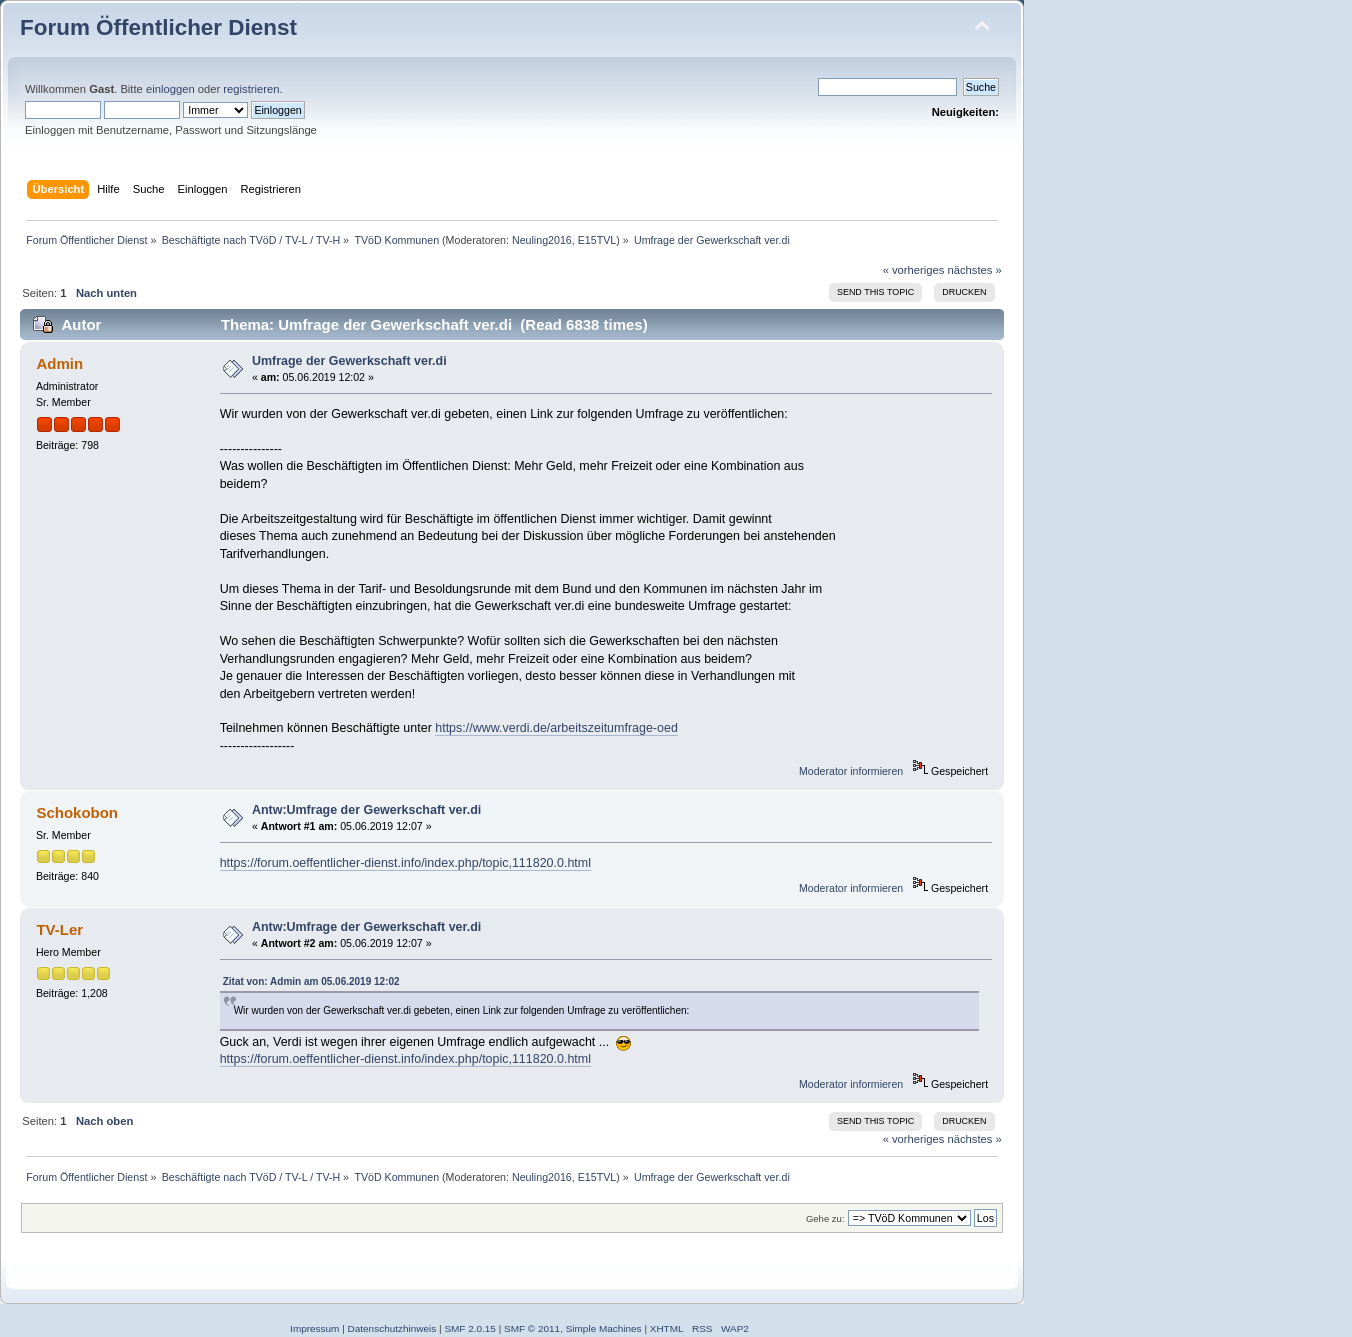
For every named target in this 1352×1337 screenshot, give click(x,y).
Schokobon (77, 812)
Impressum (314, 1328)
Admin (59, 363)
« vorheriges (914, 270)
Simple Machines (604, 1328)
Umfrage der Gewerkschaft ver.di (349, 361)
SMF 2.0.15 (470, 1328)
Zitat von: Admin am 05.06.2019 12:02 (311, 981)
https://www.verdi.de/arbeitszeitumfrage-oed (556, 728)
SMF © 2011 (532, 1328)
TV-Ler (59, 929)
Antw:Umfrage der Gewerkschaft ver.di (366, 810)
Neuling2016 (542, 240)
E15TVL (597, 240)
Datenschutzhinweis (392, 1328)
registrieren (251, 89)
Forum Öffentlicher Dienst (158, 27)
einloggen (170, 89)
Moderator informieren (851, 771)
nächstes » (975, 270)
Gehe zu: (825, 1218)
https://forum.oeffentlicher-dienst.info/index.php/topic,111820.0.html (405, 863)
